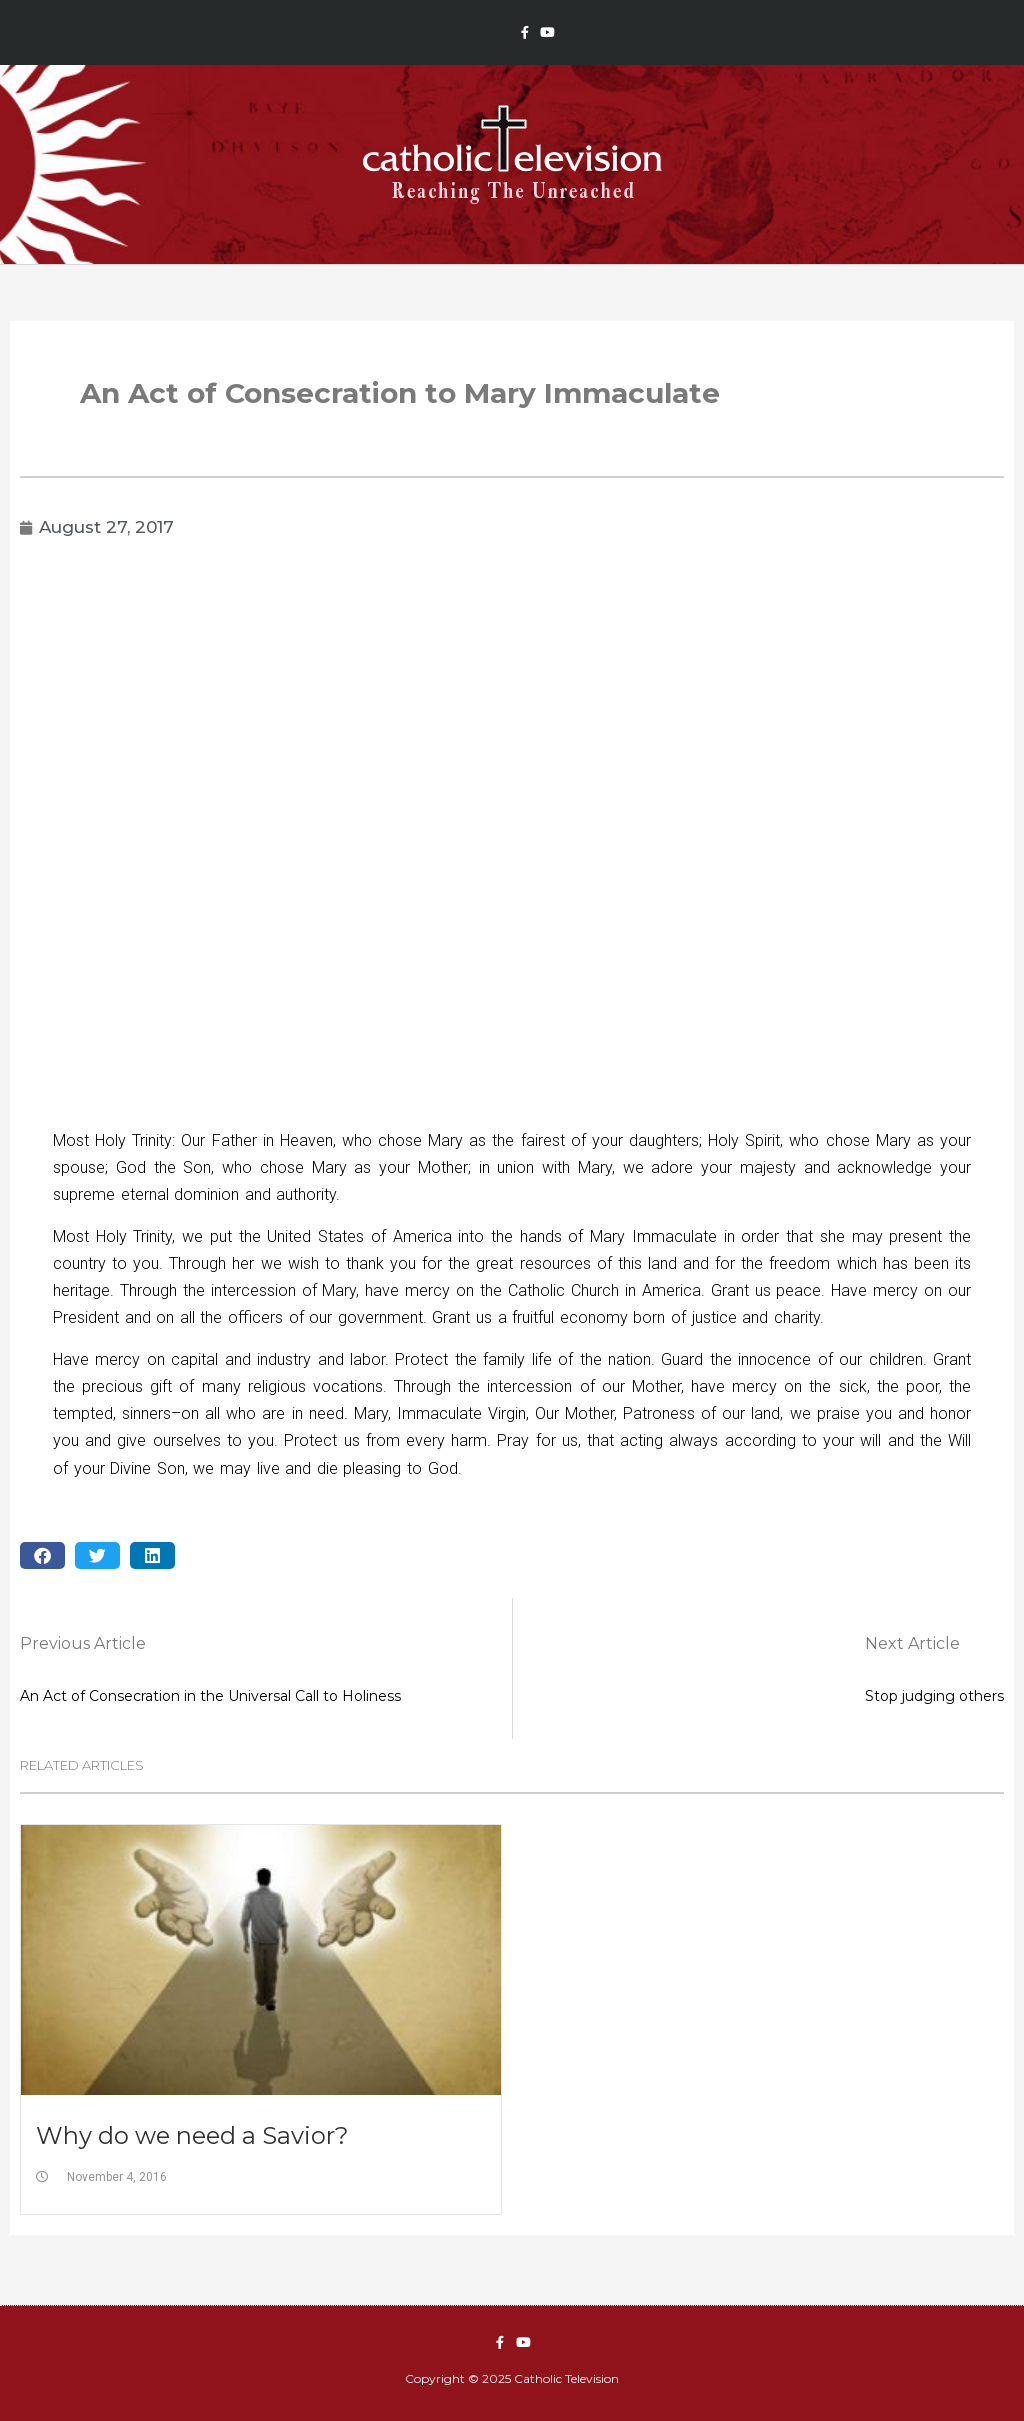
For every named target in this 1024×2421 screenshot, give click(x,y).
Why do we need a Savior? (192, 2135)
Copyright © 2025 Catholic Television (512, 2378)
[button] (42, 1555)
